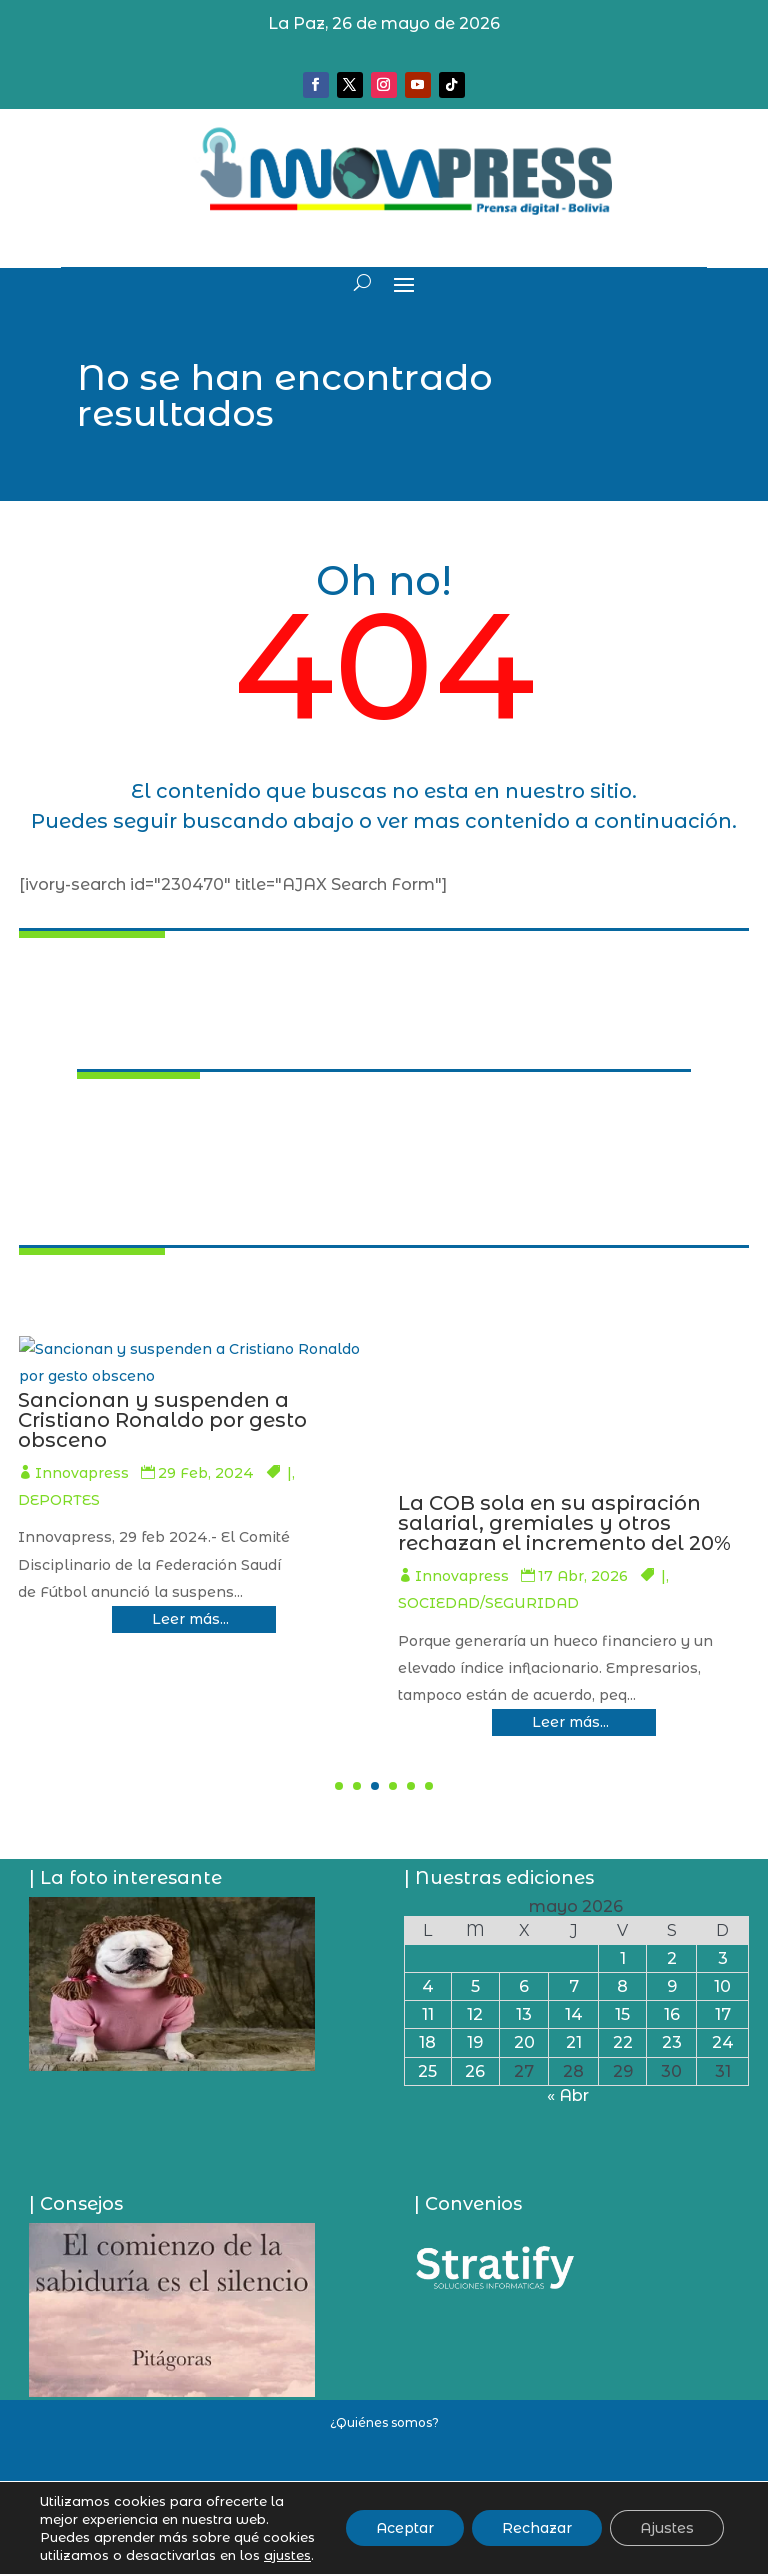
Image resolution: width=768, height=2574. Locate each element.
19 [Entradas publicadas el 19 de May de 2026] (475, 2042)
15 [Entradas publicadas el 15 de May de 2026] (622, 2014)
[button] (339, 1786)
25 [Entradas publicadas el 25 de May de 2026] (427, 2071)
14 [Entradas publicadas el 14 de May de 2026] (574, 2014)
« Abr (568, 2095)
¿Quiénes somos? (384, 2422)
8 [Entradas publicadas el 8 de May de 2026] (622, 1986)
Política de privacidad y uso (384, 2489)
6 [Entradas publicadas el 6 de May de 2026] (524, 1986)
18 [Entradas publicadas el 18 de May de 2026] (427, 2042)
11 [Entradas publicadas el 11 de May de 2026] (428, 2014)
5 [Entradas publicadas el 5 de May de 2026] (475, 1986)
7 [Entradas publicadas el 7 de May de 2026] (574, 1986)
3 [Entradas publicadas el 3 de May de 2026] (723, 1958)
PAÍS (82, 1596)
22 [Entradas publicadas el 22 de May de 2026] (623, 2042)
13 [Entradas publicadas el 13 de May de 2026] (524, 2014)
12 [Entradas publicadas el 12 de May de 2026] (475, 2014)
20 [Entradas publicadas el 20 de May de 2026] (524, 2042)
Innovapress (232, 1596)
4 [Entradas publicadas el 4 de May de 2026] (428, 1986)
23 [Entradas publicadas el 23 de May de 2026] (672, 2042)
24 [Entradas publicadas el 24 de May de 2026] (723, 2042)
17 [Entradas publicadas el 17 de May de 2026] (723, 2014)
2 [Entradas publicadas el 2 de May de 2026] (672, 1958)
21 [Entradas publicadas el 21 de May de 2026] (574, 2042)
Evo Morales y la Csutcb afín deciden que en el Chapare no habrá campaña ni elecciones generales (324, 1533)
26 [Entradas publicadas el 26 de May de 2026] (475, 2071)
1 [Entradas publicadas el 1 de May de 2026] (623, 1958)
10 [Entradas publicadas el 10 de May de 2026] (722, 1986)
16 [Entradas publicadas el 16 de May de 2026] (672, 2014)
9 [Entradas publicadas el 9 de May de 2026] (672, 1986)
